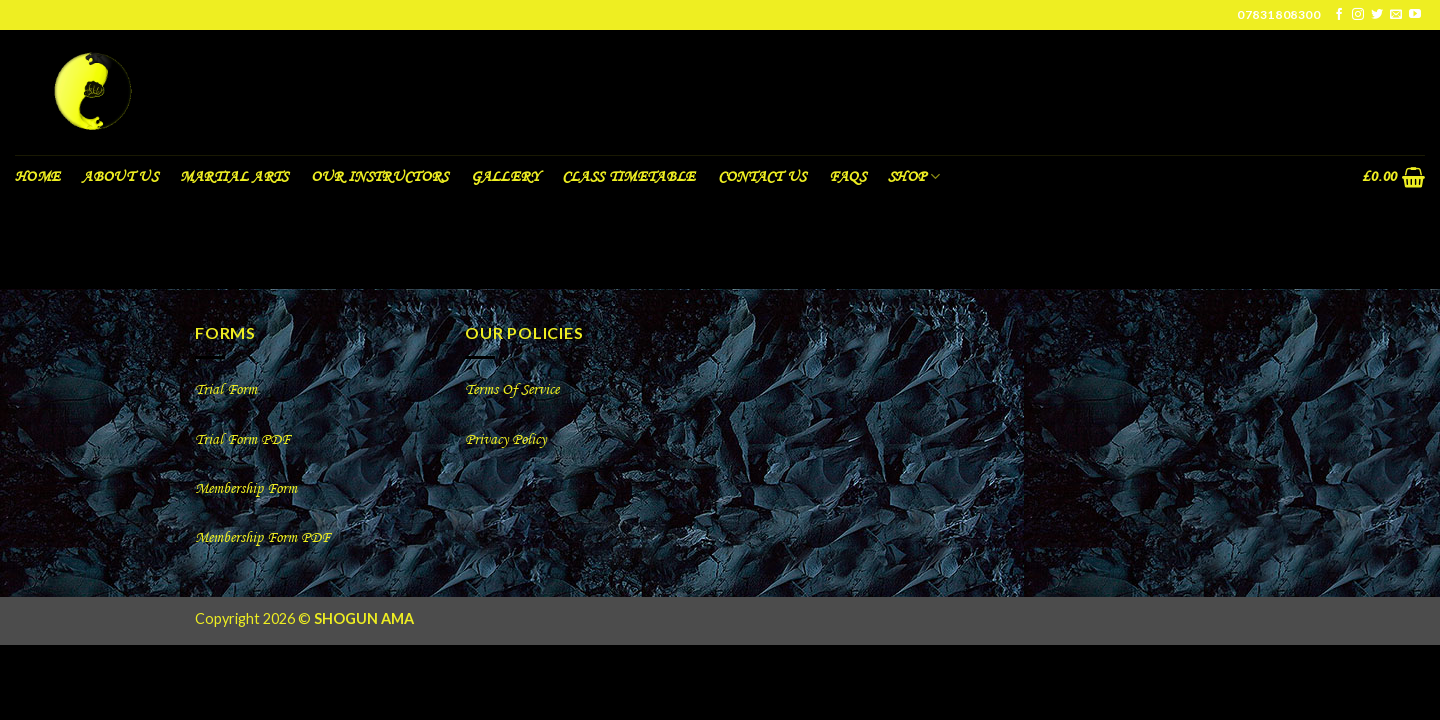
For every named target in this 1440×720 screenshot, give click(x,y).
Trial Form (226, 390)
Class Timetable (629, 177)
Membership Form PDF (262, 538)
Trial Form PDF (242, 440)
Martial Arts (234, 177)
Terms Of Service (512, 390)
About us (120, 177)
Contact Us (762, 177)
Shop (914, 176)
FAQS (847, 177)
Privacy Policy (505, 440)
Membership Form (248, 489)
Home (37, 177)
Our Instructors (380, 177)
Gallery (505, 177)
